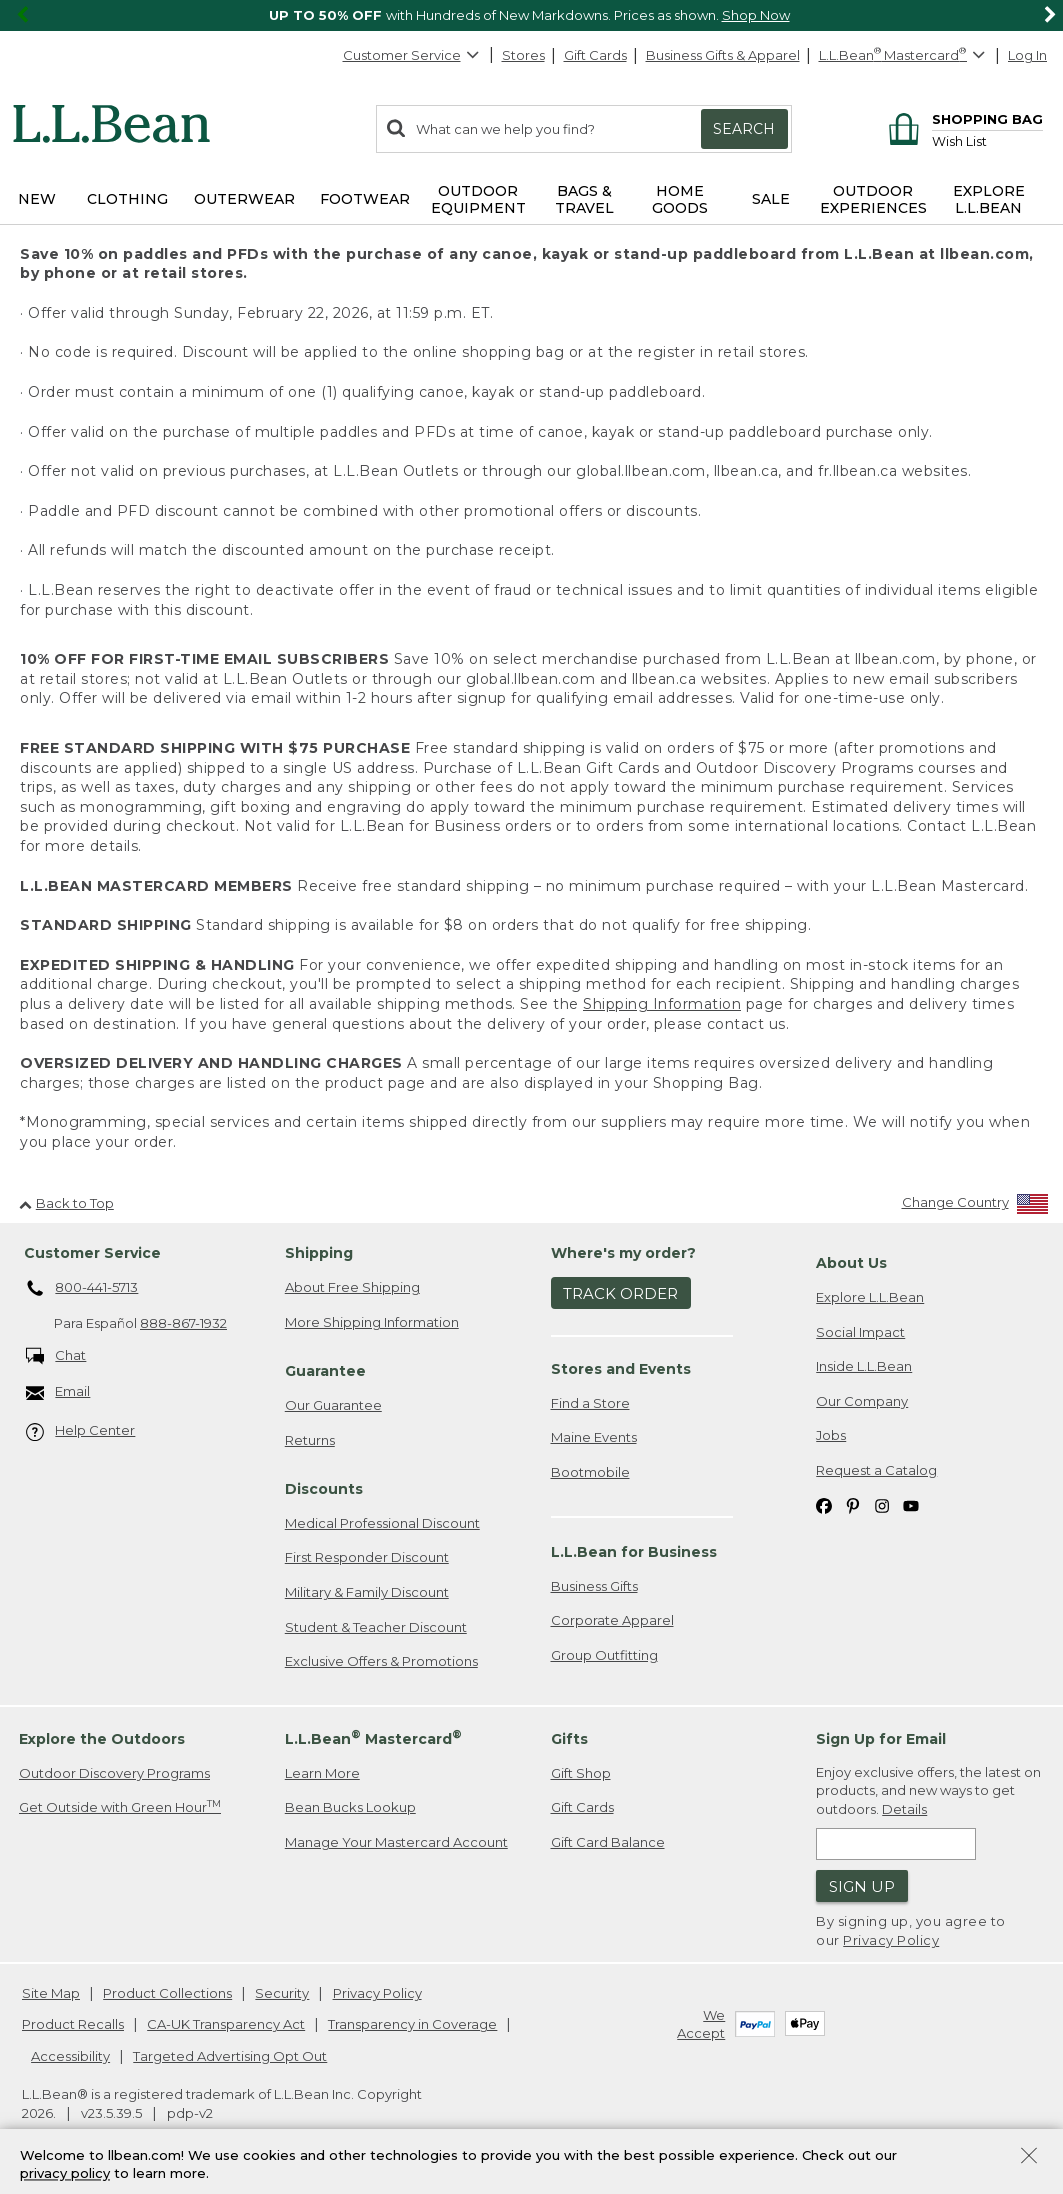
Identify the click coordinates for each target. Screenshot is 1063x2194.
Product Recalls (73, 2024)
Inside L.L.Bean (864, 1366)
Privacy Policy (891, 1940)
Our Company (862, 1401)
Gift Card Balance (608, 1842)
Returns (310, 1440)
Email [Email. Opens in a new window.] (58, 1392)
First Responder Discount (367, 1557)
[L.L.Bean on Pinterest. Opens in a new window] (853, 1504)
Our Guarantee (333, 1405)
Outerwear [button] (244, 199)
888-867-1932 (183, 1323)
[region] (531, 15)
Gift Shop (581, 1773)
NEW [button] (37, 199)
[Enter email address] (895, 1844)
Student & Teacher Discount (376, 1627)
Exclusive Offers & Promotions (381, 1661)
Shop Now (756, 15)
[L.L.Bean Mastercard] (904, 55)
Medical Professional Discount (382, 1523)
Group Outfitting (604, 1655)
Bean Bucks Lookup (350, 1807)
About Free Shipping (352, 1287)
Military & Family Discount (367, 1592)
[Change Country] (975, 1206)
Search (744, 129)
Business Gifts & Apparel (723, 55)
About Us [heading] (851, 1263)
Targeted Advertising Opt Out (230, 2056)
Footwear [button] (365, 199)
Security (282, 1993)
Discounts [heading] (324, 1489)
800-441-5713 (82, 1289)
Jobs (831, 1435)
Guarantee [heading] (325, 1371)
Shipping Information (662, 1004)
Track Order (620, 1293)
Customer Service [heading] (92, 1253)
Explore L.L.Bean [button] (989, 199)
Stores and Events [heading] (621, 1369)
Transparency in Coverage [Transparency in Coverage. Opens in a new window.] (412, 2024)
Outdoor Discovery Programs (114, 1773)
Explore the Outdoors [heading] (102, 1739)
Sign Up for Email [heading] (881, 1739)
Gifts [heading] (569, 1739)
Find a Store (590, 1403)
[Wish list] (987, 140)
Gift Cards (595, 55)
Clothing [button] (127, 199)
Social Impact (860, 1332)
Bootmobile (590, 1472)
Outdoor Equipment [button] (478, 199)
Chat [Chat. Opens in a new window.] (56, 1356)
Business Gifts (594, 1586)
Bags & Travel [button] (584, 199)
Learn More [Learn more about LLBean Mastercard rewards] (322, 1773)
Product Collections (167, 1993)
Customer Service (412, 55)
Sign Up (862, 1886)
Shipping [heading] (319, 1253)
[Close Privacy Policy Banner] (1029, 2157)
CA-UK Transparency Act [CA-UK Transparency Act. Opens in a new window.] (226, 2024)
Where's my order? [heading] (623, 1253)
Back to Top (66, 1203)
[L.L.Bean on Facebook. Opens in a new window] (824, 1504)
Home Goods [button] (680, 199)
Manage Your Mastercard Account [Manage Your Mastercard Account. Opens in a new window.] (396, 1842)
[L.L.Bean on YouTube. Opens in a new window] (911, 1504)
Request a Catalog (876, 1470)
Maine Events (594, 1437)
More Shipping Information (372, 1322)
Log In (1027, 55)
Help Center (81, 1431)
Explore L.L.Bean (870, 1297)
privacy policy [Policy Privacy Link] (65, 2174)
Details (904, 1809)
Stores (523, 55)
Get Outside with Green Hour (120, 1806)
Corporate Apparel (612, 1620)
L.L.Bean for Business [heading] (634, 1552)
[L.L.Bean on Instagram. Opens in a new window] (882, 1504)
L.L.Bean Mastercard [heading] (373, 1737)
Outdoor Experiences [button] (873, 199)
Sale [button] (771, 199)
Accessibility (70, 2056)
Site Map (51, 1993)
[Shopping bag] (962, 118)
